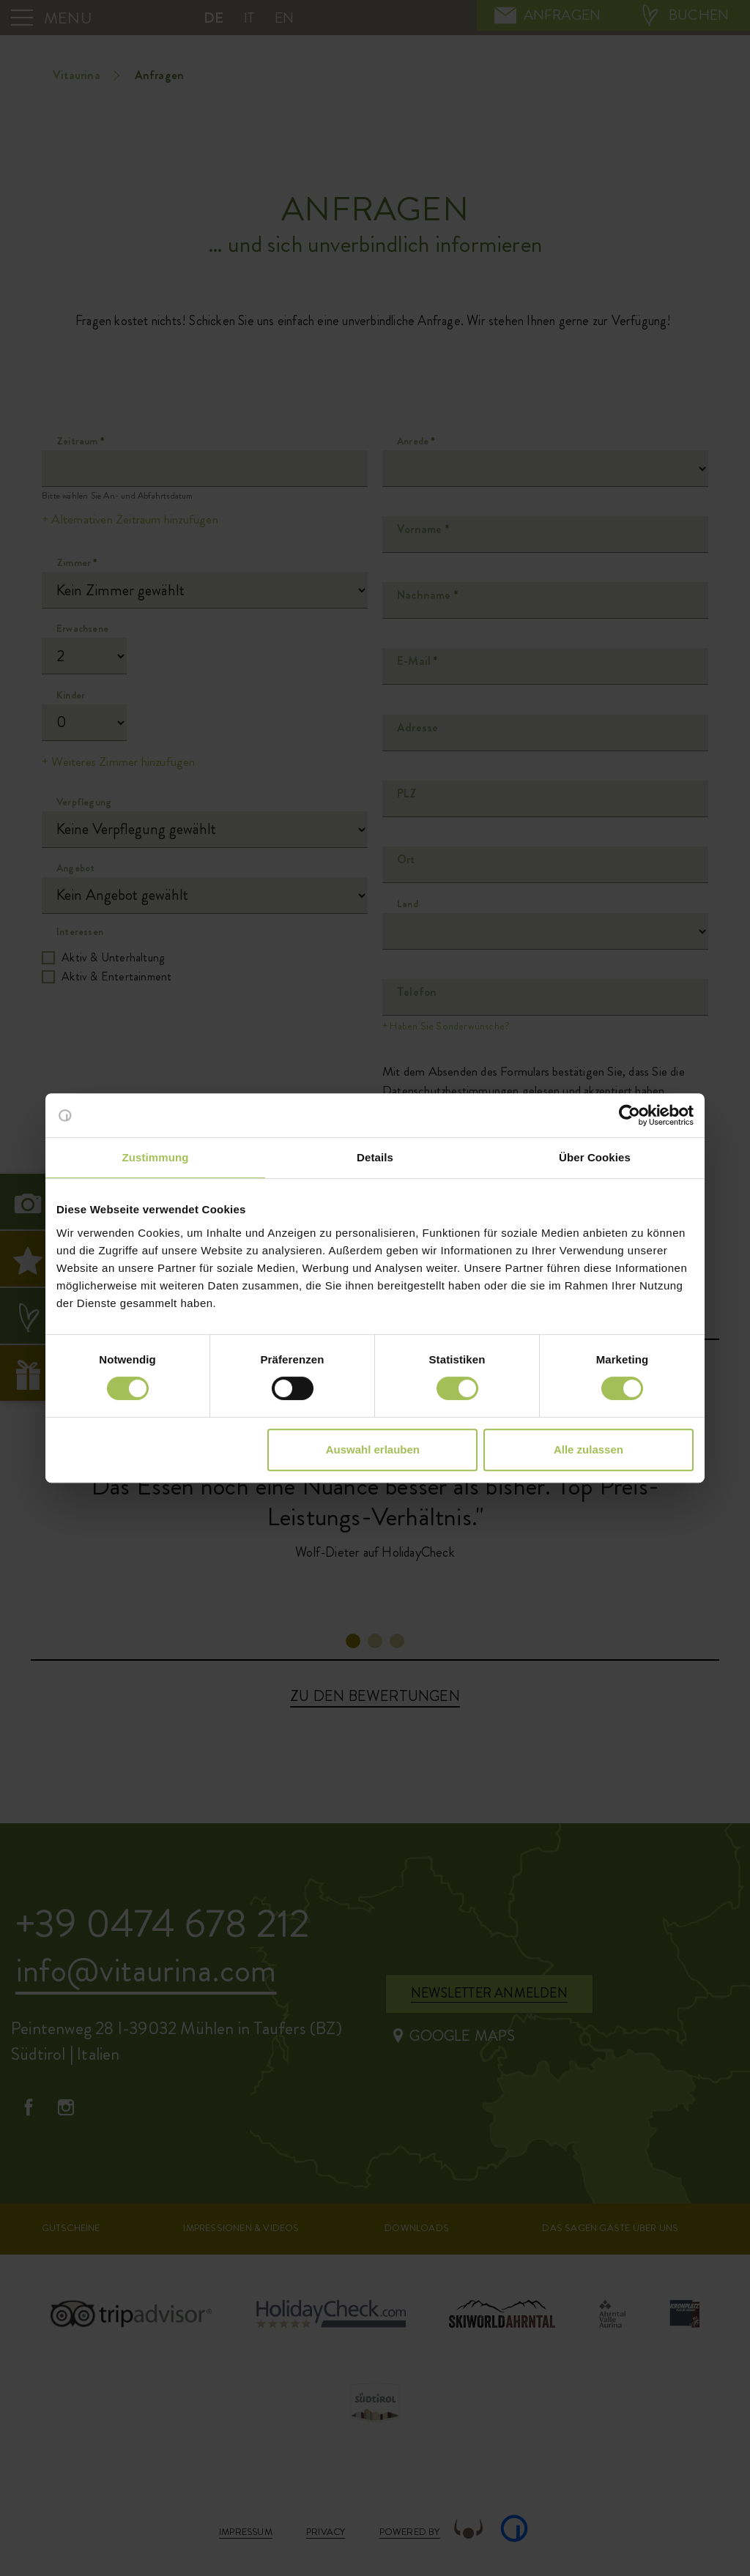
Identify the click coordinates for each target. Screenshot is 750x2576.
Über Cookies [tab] (595, 1157)
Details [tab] (375, 1157)
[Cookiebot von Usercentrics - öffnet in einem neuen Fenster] (629, 1115)
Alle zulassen (588, 1449)
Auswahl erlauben (373, 1449)
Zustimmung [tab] (155, 1157)
